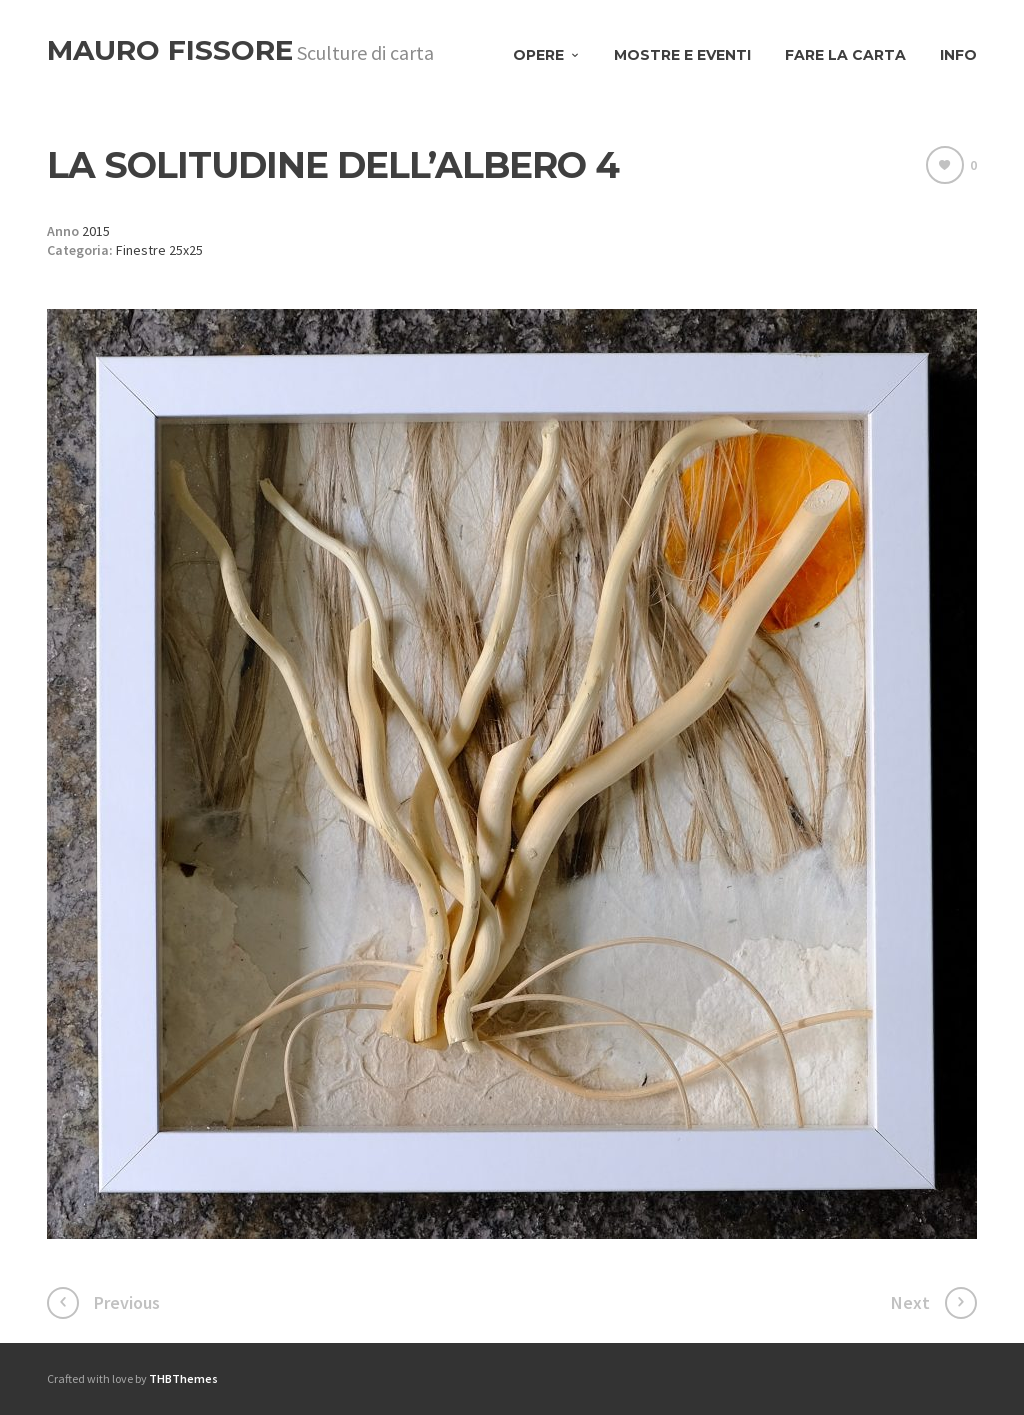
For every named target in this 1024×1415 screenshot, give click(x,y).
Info (958, 55)
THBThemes (183, 1378)
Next (910, 1302)
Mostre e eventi (682, 55)
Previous (127, 1302)
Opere (538, 55)
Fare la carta (845, 55)
